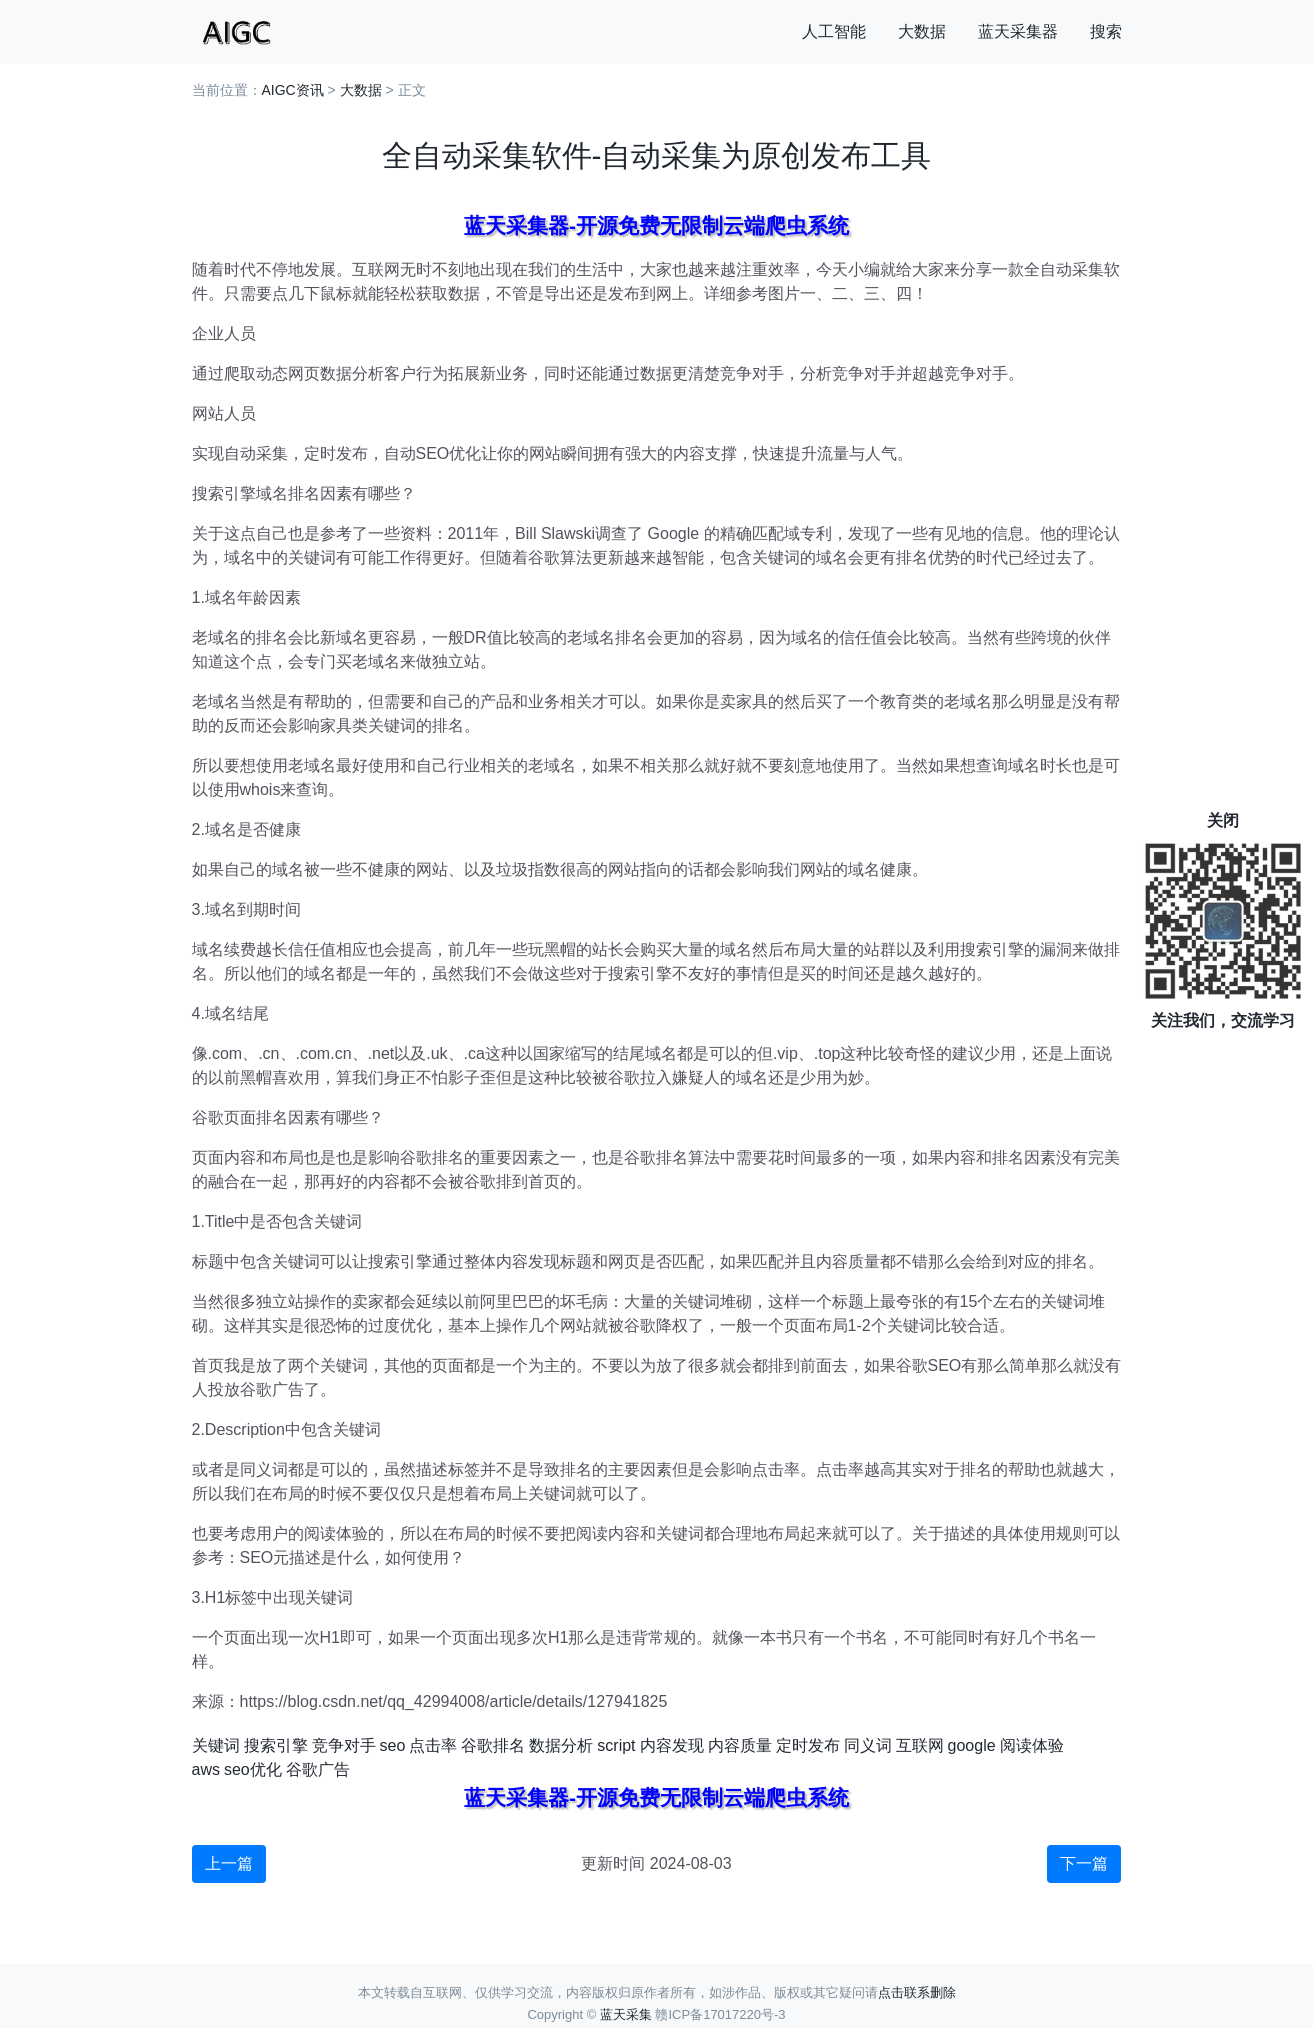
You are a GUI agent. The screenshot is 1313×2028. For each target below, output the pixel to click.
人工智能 (834, 31)
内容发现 (672, 1745)
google (972, 1745)
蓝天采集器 (1018, 31)
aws (206, 1769)
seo (393, 1745)
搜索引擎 (276, 1745)
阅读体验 (1032, 1745)
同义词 (868, 1745)
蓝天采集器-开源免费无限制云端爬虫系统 (656, 225)
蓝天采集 (626, 2014)
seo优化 (253, 1769)
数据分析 (561, 1745)
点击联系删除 (917, 1992)
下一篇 (1084, 1863)
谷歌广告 (318, 1769)
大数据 (922, 31)
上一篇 (229, 1863)
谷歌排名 (493, 1745)
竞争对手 (344, 1745)
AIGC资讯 (293, 90)
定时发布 (808, 1745)
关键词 (216, 1745)
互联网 (920, 1745)
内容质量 (740, 1745)
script (616, 1745)
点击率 (433, 1745)
